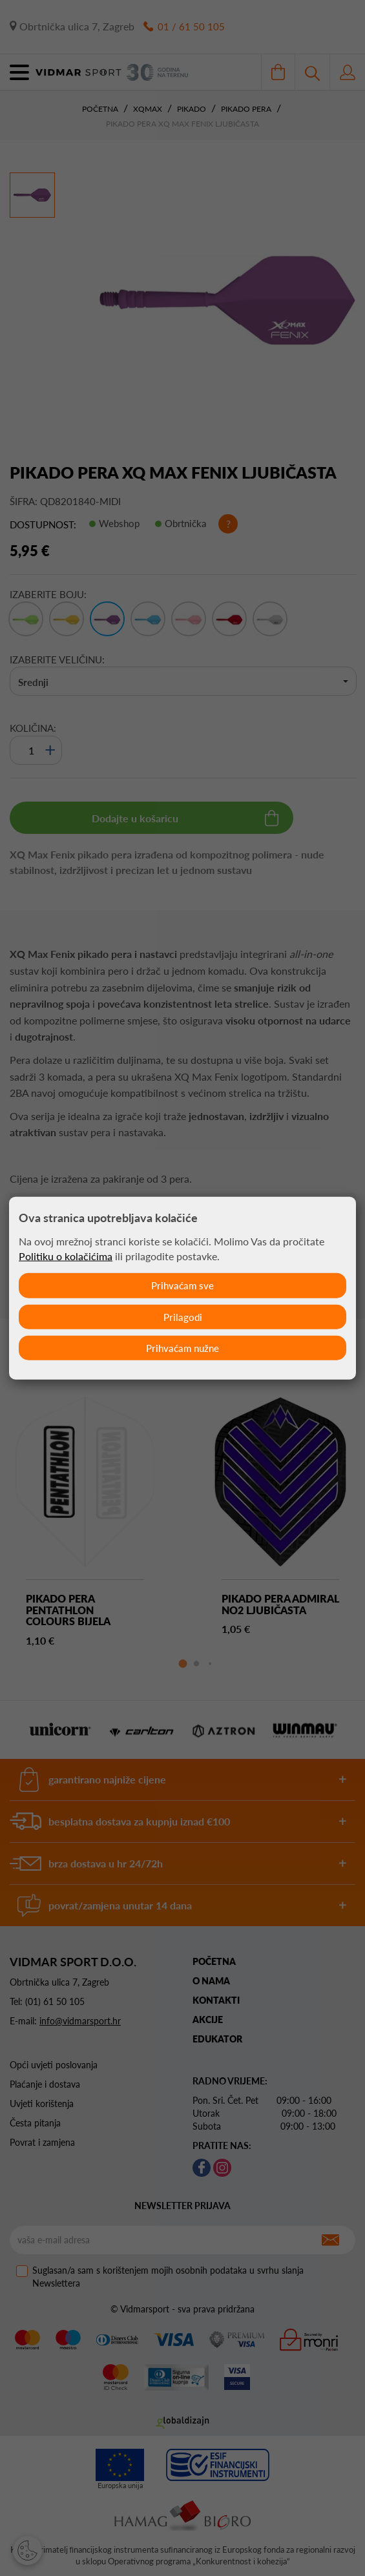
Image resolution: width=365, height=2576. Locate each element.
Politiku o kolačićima (65, 1255)
